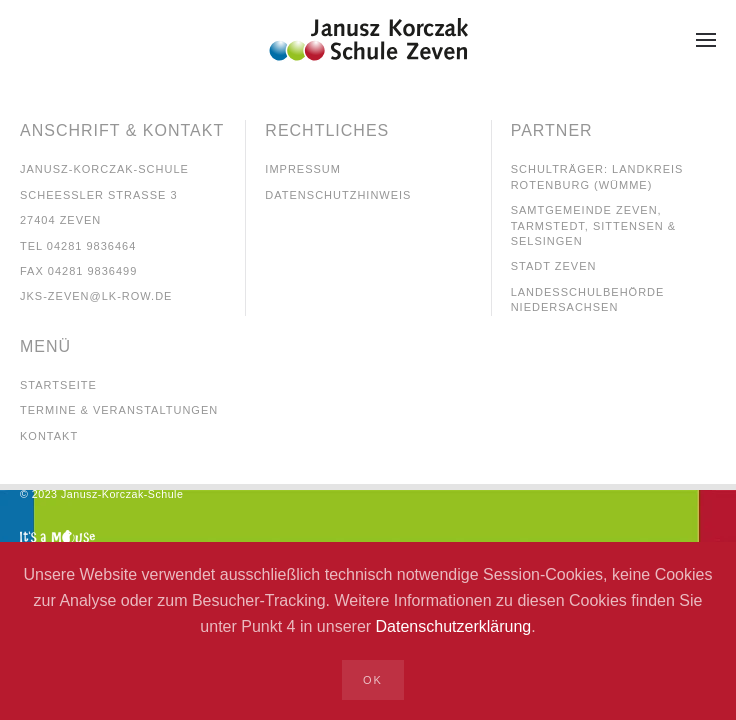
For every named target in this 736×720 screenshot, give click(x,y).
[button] (706, 40)
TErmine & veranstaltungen (119, 410)
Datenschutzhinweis (338, 195)
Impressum (303, 169)
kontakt (49, 436)
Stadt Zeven (554, 266)
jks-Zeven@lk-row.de (96, 296)
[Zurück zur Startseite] (368, 40)
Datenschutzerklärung (454, 626)
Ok (373, 680)
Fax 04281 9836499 (78, 271)
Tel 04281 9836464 (78, 246)
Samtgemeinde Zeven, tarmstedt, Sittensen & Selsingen (593, 225)
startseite (58, 385)
